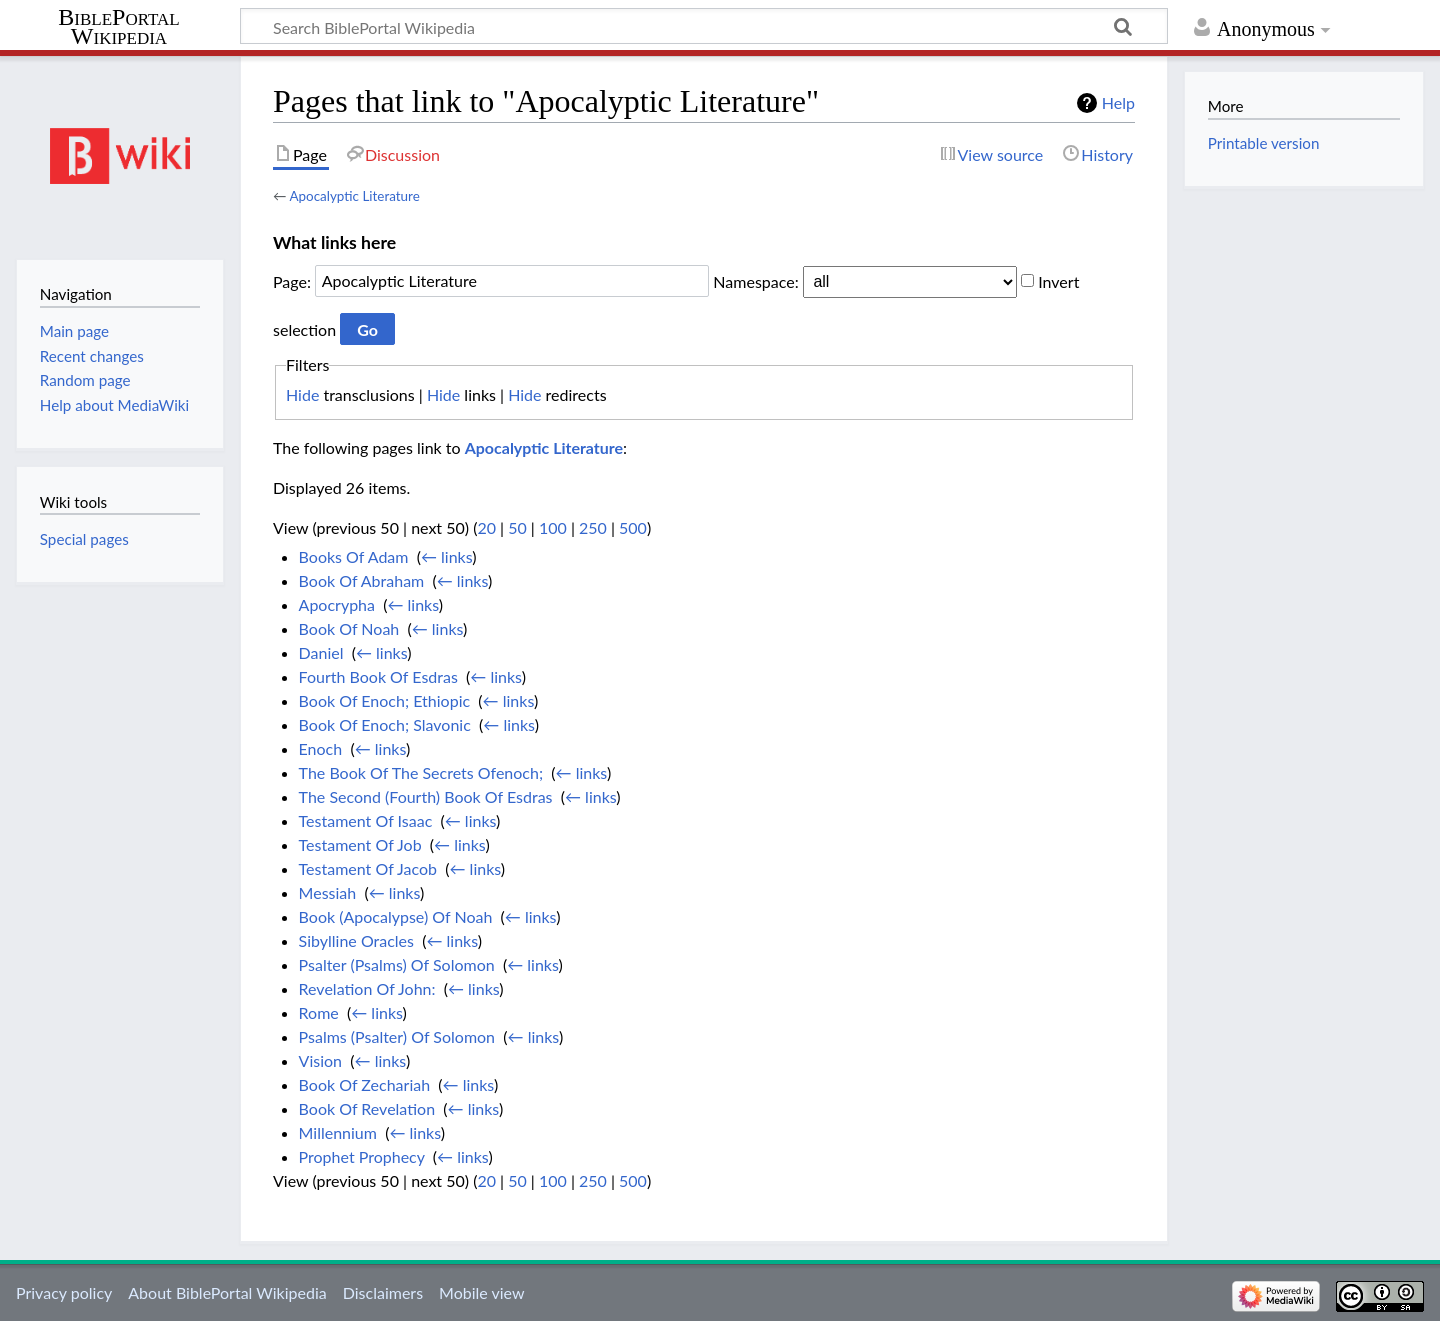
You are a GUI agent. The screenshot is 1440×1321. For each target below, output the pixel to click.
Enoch (321, 748)
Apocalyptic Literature (354, 196)
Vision (320, 1060)
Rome (319, 1012)
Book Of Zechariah (365, 1084)
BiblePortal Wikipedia (118, 27)
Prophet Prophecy (362, 1156)
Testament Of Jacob (368, 868)
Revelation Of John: (367, 988)
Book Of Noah (349, 628)
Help (1118, 102)
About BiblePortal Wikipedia (227, 1292)
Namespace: (755, 280)
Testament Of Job (360, 844)
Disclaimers (383, 1292)
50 (517, 527)
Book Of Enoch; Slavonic (385, 724)
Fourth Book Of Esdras (378, 676)
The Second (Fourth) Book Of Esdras (426, 796)
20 (486, 527)
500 (633, 527)
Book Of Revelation (367, 1108)
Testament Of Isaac (366, 820)
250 (593, 527)
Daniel (321, 652)
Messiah (328, 892)
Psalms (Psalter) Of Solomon (397, 1036)
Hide (302, 394)
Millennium (338, 1132)
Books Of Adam (354, 556)
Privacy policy (64, 1292)
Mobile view (481, 1292)
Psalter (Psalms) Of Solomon (397, 964)
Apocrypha (337, 604)
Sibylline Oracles (356, 940)
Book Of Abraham (362, 580)
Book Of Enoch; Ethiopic (385, 700)
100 (553, 527)
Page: (292, 280)
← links (446, 556)
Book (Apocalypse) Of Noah (396, 916)
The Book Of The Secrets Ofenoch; (421, 772)
